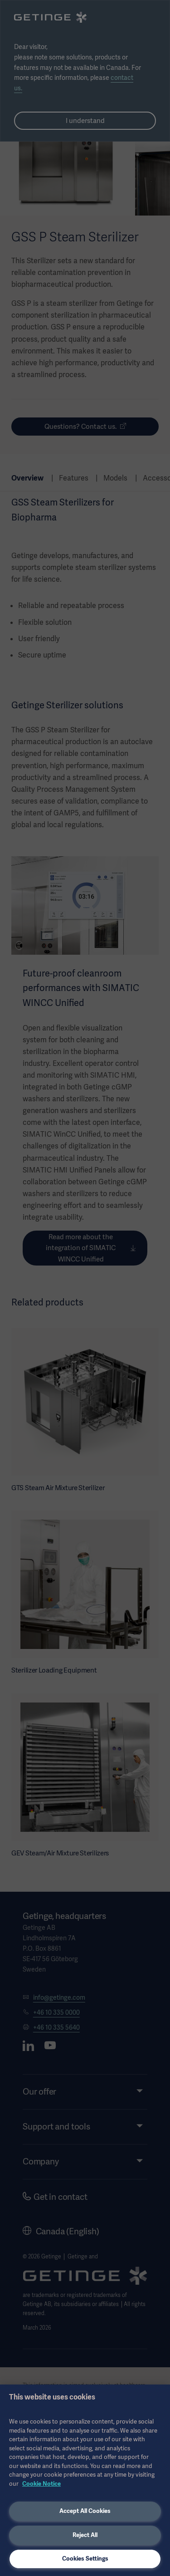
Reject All (85, 2535)
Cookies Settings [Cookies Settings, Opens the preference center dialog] (85, 2558)
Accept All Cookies (85, 2511)
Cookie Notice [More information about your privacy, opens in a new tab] (41, 2484)
